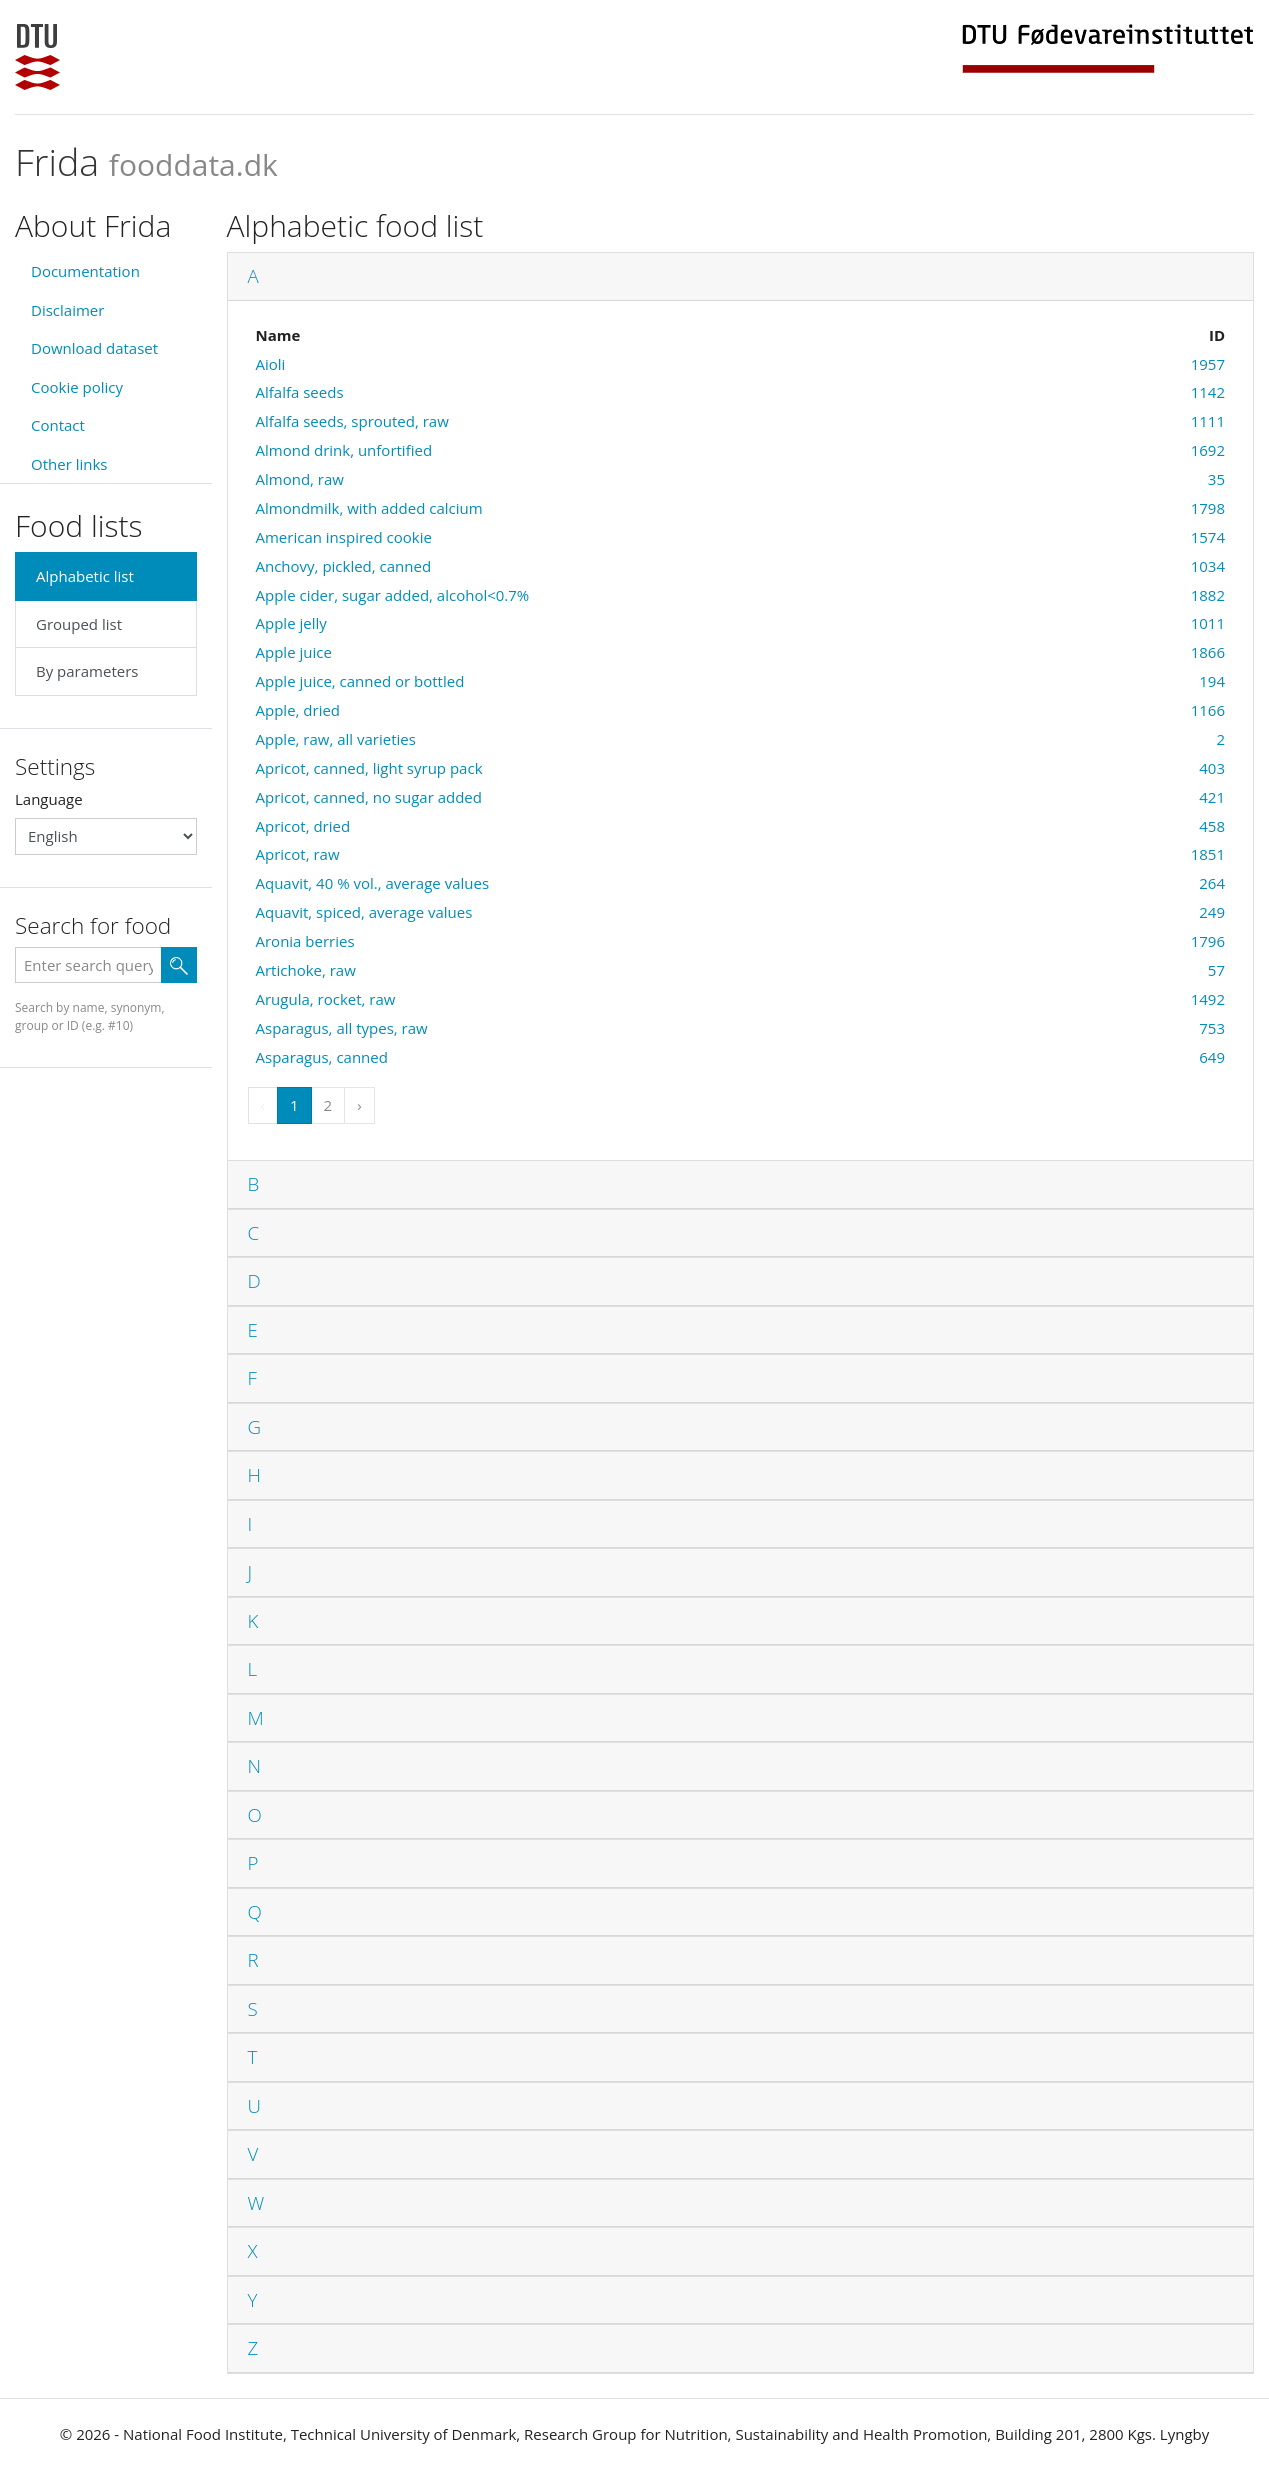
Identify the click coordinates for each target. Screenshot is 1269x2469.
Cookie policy (77, 387)
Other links (69, 464)
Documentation (85, 271)
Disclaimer (67, 310)
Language (49, 799)
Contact (58, 425)
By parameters (87, 671)
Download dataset (94, 348)
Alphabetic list (85, 576)
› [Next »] (359, 1105)
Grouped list (79, 624)
